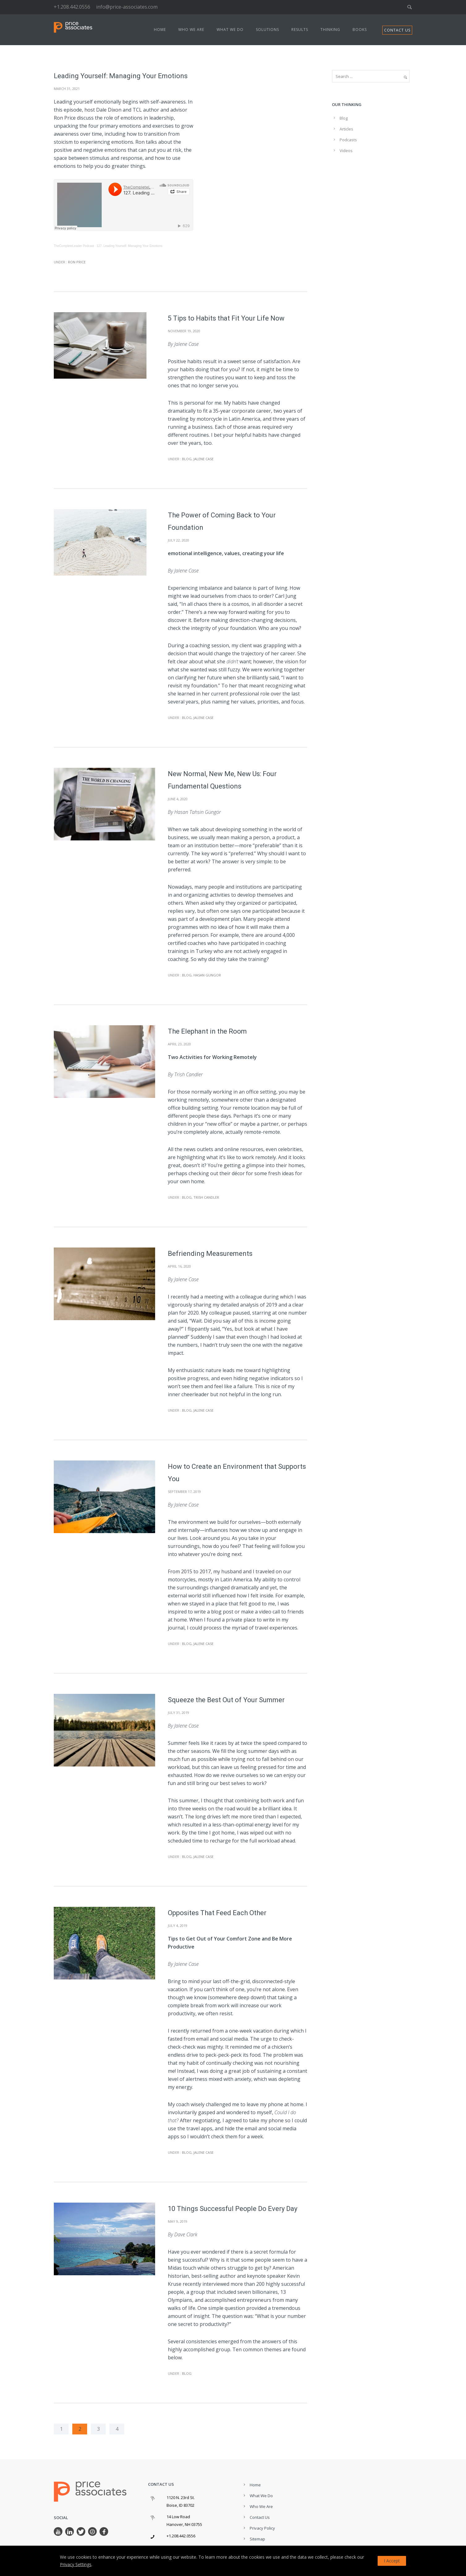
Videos (346, 150)
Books (360, 29)
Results (299, 29)
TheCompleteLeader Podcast (74, 246)
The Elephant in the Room (207, 1031)
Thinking (330, 29)
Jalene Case (203, 459)
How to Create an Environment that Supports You (237, 1473)
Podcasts (348, 139)
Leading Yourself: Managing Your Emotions (121, 76)
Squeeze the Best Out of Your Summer (226, 1700)
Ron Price (76, 262)
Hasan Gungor (207, 975)
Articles (346, 129)
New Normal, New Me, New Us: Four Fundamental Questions (222, 780)
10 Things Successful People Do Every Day (232, 2209)
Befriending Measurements (210, 1253)
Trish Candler (206, 1197)
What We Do (230, 29)
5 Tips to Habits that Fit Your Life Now (226, 318)
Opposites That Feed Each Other (217, 1913)
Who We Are (191, 29)
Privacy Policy (262, 2528)
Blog (186, 459)
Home (160, 29)
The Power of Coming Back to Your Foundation (222, 521)
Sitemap (257, 2539)
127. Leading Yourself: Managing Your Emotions (129, 246)
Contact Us (260, 2517)
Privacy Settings (75, 2564)
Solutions (267, 29)
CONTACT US (397, 30)
